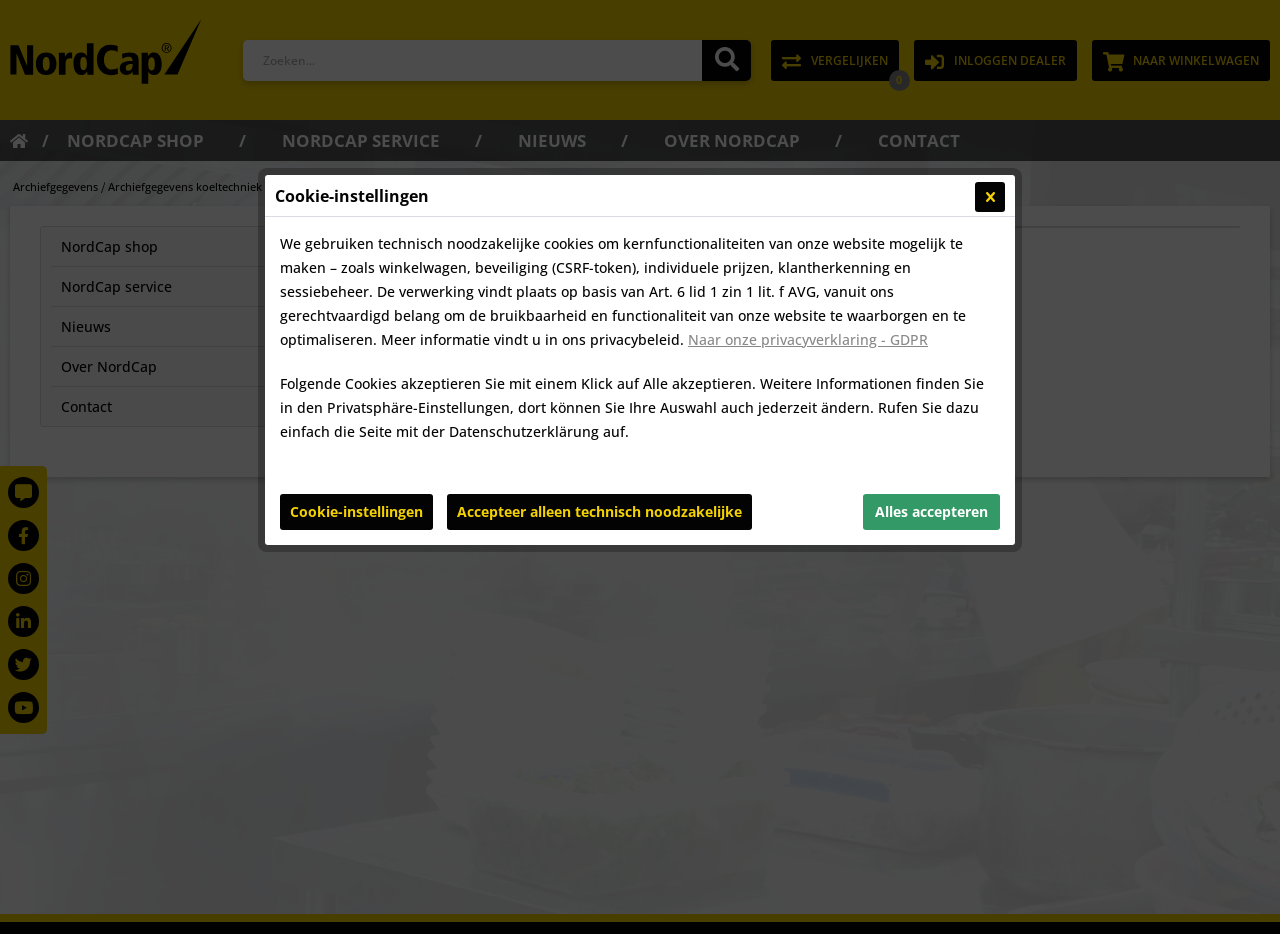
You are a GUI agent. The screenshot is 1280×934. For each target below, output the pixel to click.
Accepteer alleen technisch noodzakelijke (599, 511)
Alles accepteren (931, 511)
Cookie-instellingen (356, 511)
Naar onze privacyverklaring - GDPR (808, 339)
